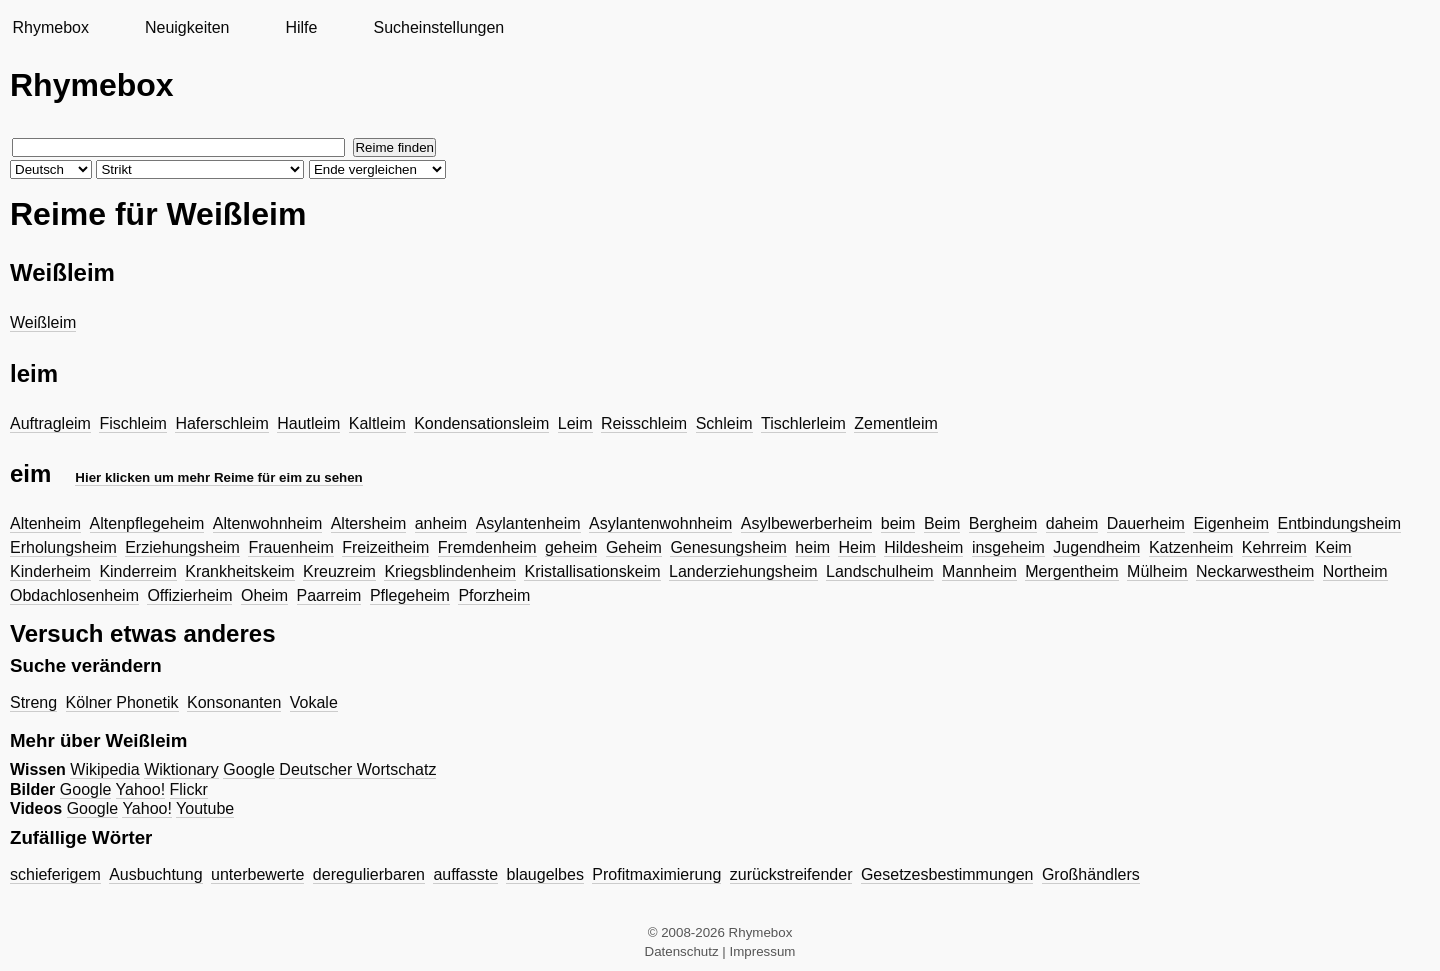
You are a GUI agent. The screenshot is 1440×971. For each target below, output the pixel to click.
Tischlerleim (803, 423)
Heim (856, 547)
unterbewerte (257, 874)
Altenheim (45, 523)
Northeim (1355, 571)
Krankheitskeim (239, 571)
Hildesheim (923, 547)
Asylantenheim (528, 523)
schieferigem (55, 874)
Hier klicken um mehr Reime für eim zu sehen (218, 477)
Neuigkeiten (187, 27)
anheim (441, 523)
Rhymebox (50, 27)
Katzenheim (1191, 547)
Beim (942, 523)
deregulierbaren (369, 874)
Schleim (724, 423)
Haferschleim (221, 423)
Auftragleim (50, 423)
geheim (571, 547)
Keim (1333, 547)
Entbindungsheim (1339, 523)
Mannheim (979, 571)
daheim (1072, 523)
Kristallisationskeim (592, 571)
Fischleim (133, 423)
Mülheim (1157, 571)
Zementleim (896, 423)
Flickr (189, 789)
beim (898, 523)
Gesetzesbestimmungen (947, 874)
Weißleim (43, 322)
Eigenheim (1231, 523)
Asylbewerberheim (807, 523)
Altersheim (369, 523)
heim (812, 547)
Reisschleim (644, 423)
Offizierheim (189, 595)
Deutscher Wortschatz (357, 769)
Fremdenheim (487, 547)
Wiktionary (181, 769)
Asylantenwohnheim (660, 523)
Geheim (634, 547)
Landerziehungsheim (743, 571)
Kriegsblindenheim (450, 571)
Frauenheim (290, 547)
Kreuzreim (339, 571)
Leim (575, 423)
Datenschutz (682, 951)
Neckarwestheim (1255, 571)
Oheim (264, 595)
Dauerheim (1146, 523)
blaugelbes (544, 874)
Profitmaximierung (656, 874)
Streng (33, 702)
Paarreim (329, 595)
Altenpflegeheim (147, 523)
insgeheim (1008, 547)
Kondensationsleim (481, 423)
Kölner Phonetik (122, 702)
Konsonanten (234, 702)
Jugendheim (1096, 547)
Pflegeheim (410, 595)
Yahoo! (141, 789)
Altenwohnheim (267, 523)
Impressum (763, 951)
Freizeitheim (385, 547)
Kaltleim (377, 423)
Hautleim (308, 423)
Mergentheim (1071, 571)
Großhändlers (1091, 874)
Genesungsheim (728, 547)
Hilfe (301, 27)
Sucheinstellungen (438, 27)
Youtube (205, 808)
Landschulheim (880, 571)
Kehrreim (1274, 547)
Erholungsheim (63, 547)
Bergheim (1003, 523)
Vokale (314, 702)
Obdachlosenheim (74, 595)
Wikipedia (104, 769)
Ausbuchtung (155, 874)
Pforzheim (494, 595)
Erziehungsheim (182, 547)
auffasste (465, 874)
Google (249, 769)
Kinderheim (50, 571)
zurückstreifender (791, 874)
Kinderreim (137, 571)
